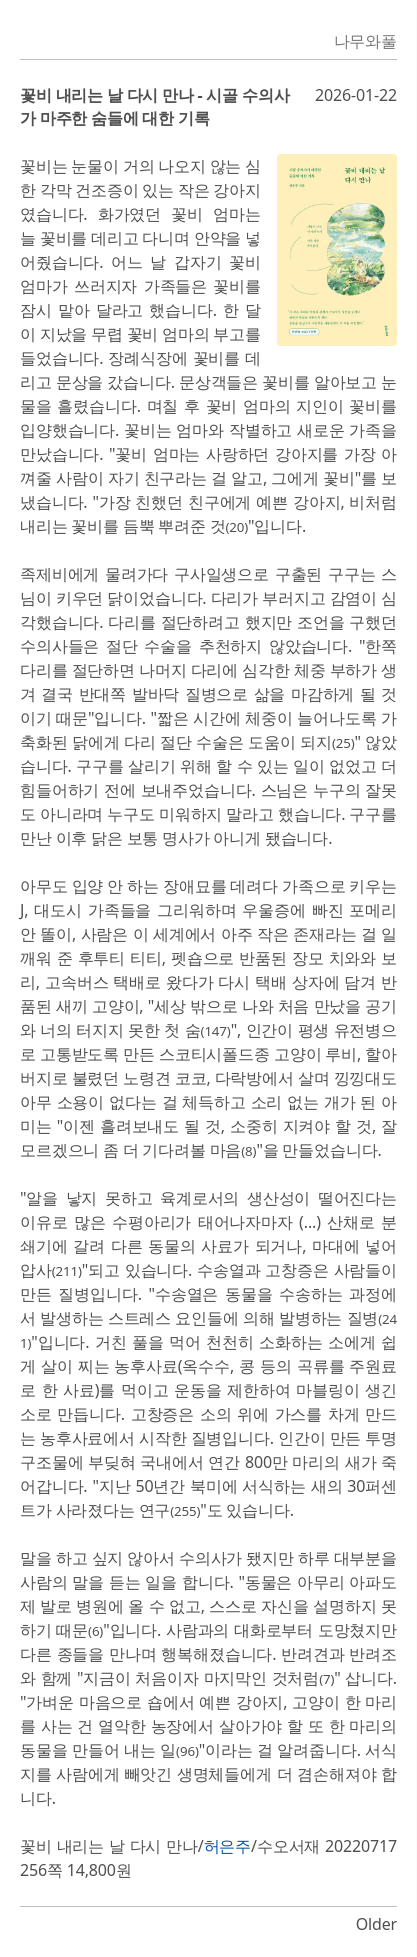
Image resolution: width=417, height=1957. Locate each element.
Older (376, 1924)
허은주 (228, 1846)
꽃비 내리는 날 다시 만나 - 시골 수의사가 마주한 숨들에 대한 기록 (154, 106)
